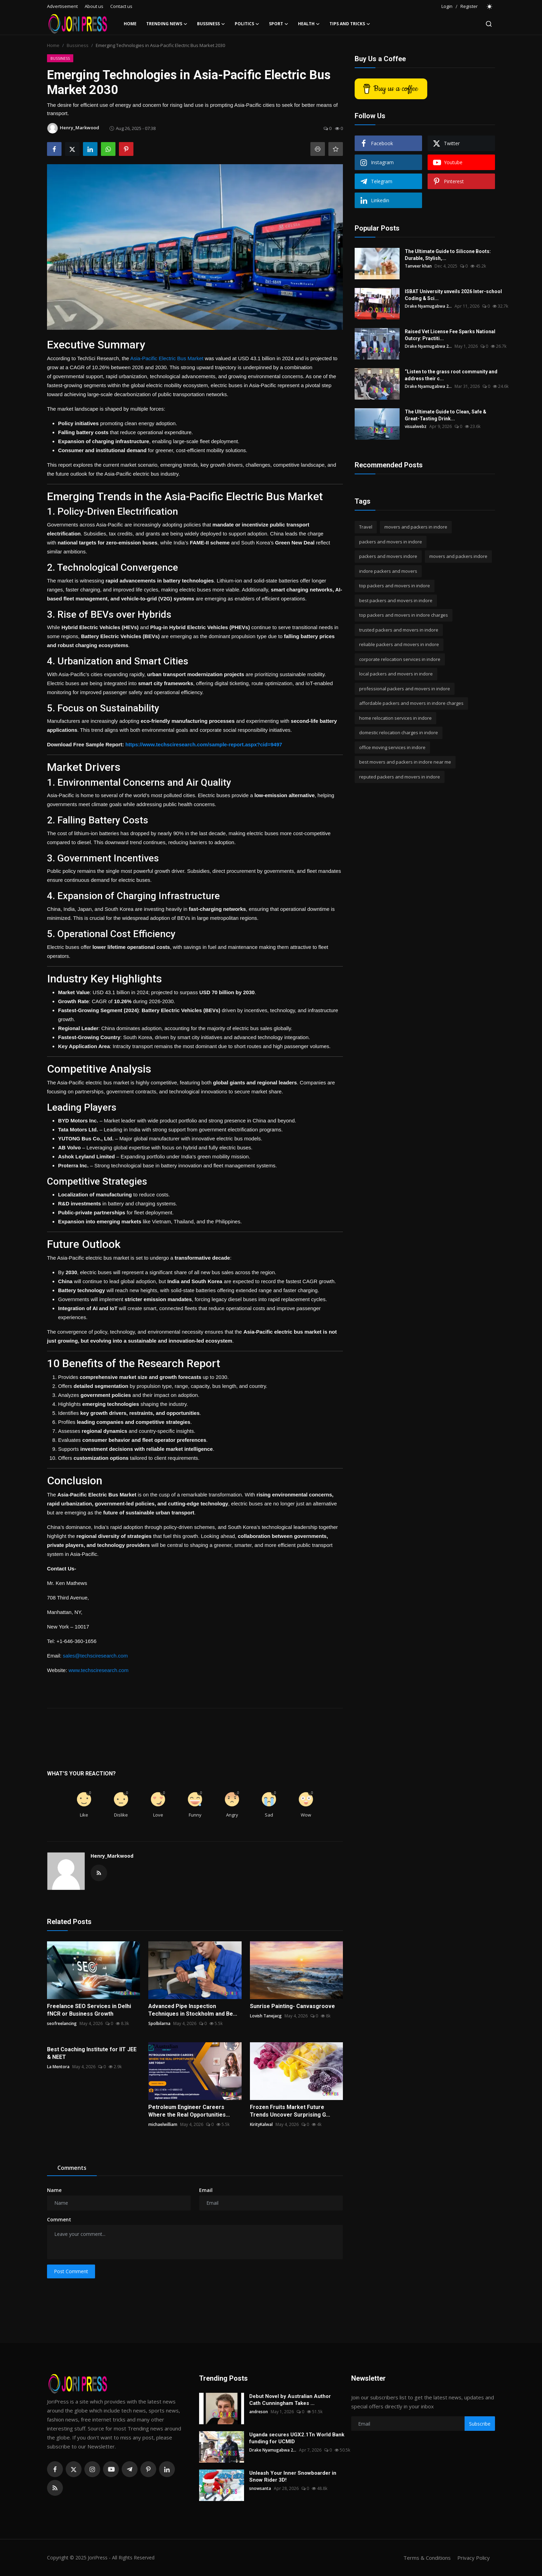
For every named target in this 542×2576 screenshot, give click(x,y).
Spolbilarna (159, 2023)
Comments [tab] (71, 2168)
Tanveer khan (418, 266)
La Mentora (58, 2067)
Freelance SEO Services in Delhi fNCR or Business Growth (89, 2010)
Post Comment (71, 2271)
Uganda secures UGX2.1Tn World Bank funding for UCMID (296, 2438)
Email (206, 2190)
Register (469, 6)
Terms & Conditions (427, 2557)
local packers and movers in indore (396, 674)
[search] (489, 24)
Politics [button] (247, 24)
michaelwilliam (162, 2124)
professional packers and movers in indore (404, 688)
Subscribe (479, 2423)
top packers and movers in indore (394, 585)
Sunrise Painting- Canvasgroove (292, 2006)
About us (94, 6)
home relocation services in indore (395, 718)
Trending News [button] (166, 24)
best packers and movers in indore (395, 600)
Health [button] (309, 24)
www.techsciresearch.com (98, 1670)
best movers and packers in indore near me (405, 762)
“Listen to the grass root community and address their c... (451, 375)
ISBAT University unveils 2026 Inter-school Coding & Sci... (453, 295)
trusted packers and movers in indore (398, 630)
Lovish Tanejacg (266, 2016)
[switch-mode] (490, 6)
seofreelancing (62, 2023)
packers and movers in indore (390, 542)
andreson (258, 2412)
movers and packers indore (458, 556)
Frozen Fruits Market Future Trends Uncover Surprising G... (290, 2111)
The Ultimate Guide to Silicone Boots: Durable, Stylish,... (448, 255)
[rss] (55, 2488)
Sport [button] (278, 24)
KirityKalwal (261, 2124)
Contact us (121, 6)
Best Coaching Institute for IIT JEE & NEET (92, 2053)
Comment (59, 2219)
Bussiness (77, 45)
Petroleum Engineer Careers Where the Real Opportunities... (189, 2111)
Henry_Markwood (112, 1855)
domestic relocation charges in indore (398, 732)
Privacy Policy (473, 2557)
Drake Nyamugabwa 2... (428, 306)
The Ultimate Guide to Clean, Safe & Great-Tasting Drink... (445, 415)
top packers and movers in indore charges (403, 615)
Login (446, 6)
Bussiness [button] (211, 24)
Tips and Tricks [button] (349, 24)
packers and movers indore (388, 556)
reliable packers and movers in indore (399, 644)
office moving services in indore (392, 747)
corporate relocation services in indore (399, 659)
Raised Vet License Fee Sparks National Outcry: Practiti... (450, 335)
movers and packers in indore (415, 527)
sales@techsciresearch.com (95, 1656)
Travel (365, 527)
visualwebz (416, 426)
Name (54, 2190)
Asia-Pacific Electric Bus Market (167, 358)
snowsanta (260, 2488)
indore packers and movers (388, 571)
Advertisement (62, 6)
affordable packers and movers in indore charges (411, 703)
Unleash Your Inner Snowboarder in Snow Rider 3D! (292, 2476)
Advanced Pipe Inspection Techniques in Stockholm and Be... (192, 2010)
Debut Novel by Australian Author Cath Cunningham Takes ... (290, 2399)
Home (130, 24)
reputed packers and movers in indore (399, 777)
